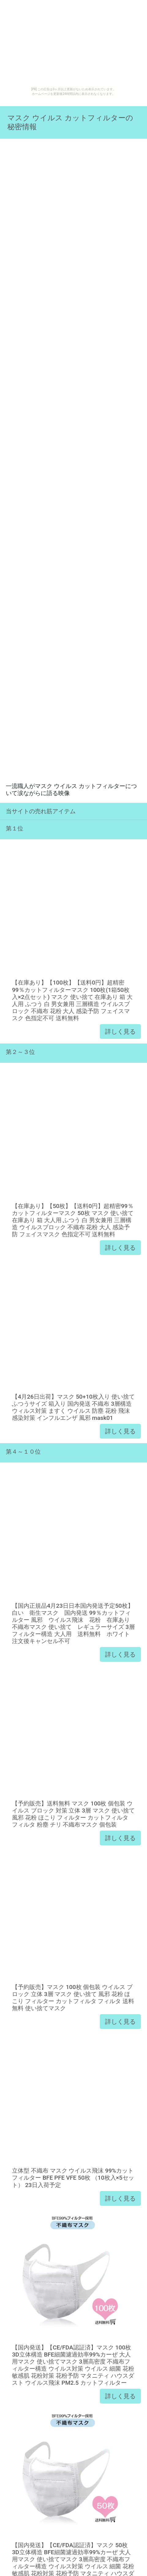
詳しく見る (120, 1031)
